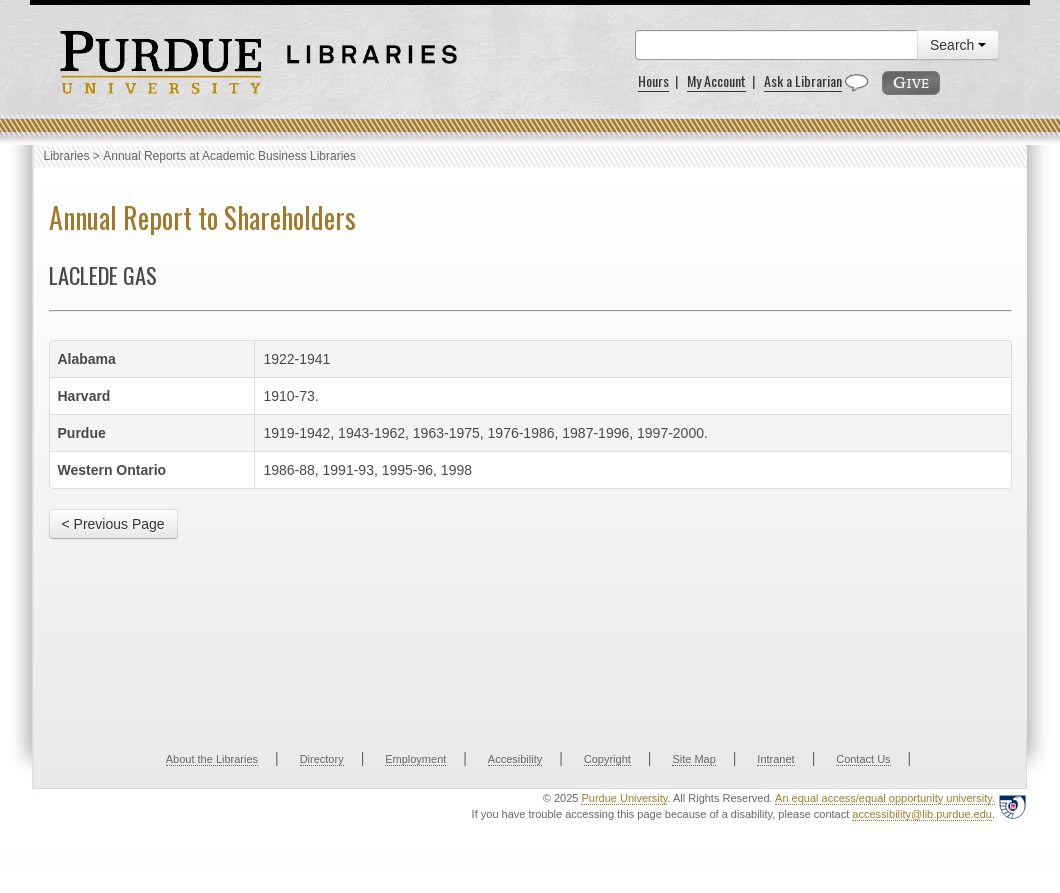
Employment (415, 759)
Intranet (775, 759)
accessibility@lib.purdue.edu (922, 814)
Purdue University (624, 798)
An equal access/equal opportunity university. (885, 798)
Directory (322, 759)
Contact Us (863, 759)
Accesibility (515, 759)
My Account (716, 80)
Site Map (693, 759)
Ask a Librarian (803, 80)
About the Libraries (212, 759)
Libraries (67, 156)
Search (958, 45)
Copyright (607, 759)
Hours (653, 80)
